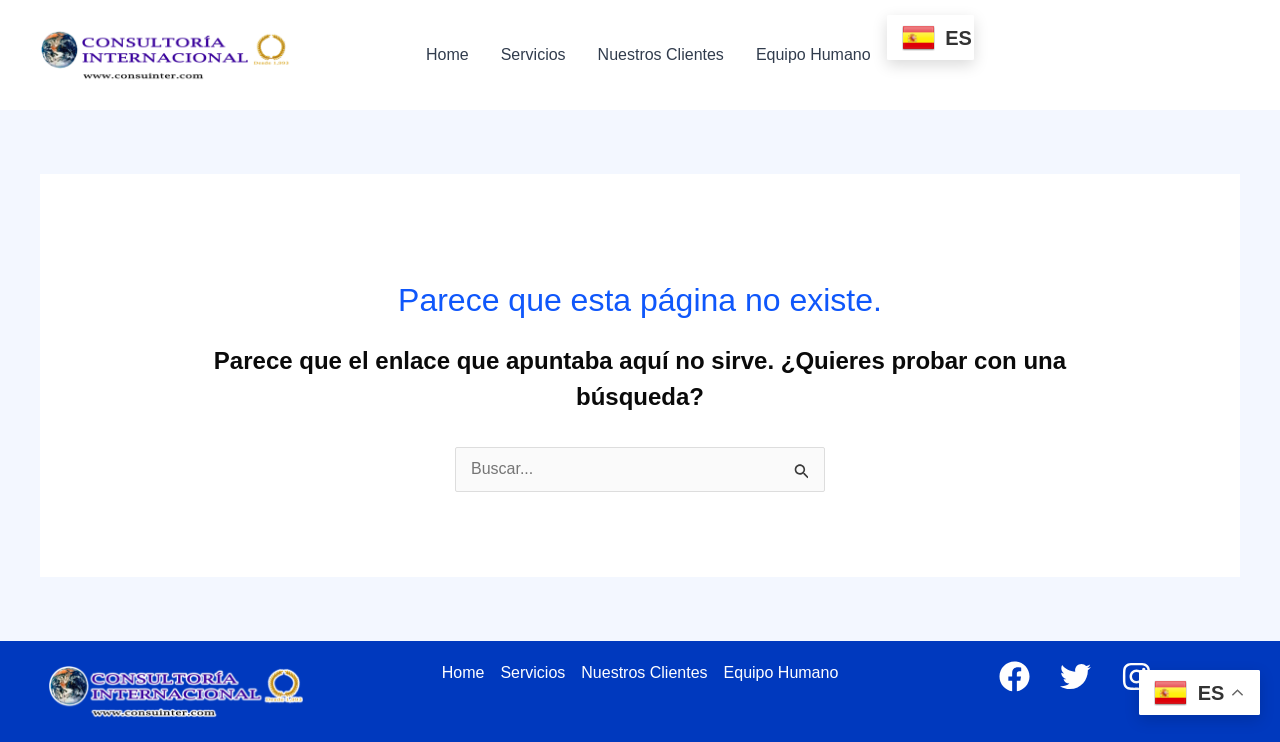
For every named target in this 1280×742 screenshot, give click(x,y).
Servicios (533, 54)
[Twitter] (1075, 676)
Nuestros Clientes (661, 54)
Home (447, 54)
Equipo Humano (813, 54)
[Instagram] (1136, 676)
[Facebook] (1014, 676)
